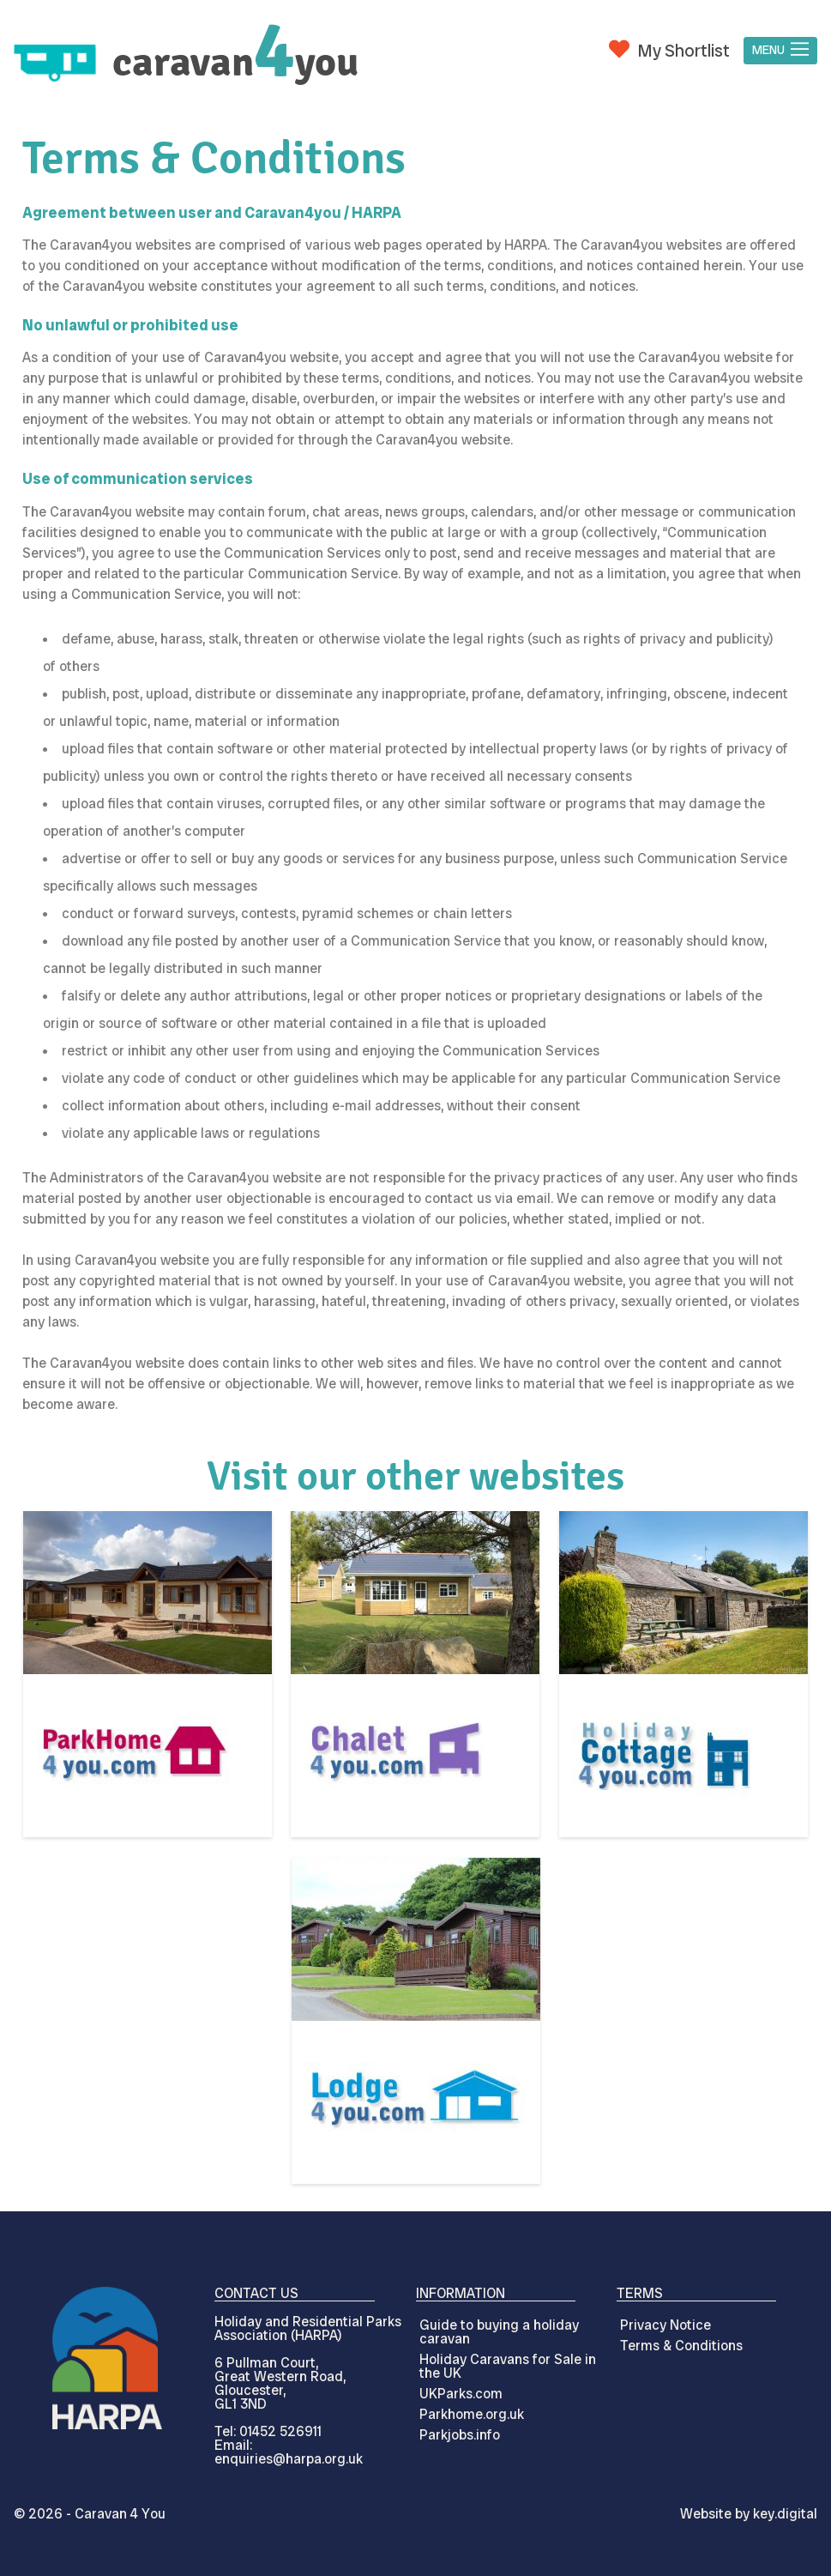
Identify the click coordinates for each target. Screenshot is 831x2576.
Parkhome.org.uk (471, 2414)
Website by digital (748, 2514)
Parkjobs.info (459, 2435)
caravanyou (235, 62)
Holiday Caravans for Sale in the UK (507, 2366)
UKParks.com (461, 2394)
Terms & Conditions (681, 2346)
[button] (780, 51)
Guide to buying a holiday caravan (499, 2332)
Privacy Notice (665, 2325)
